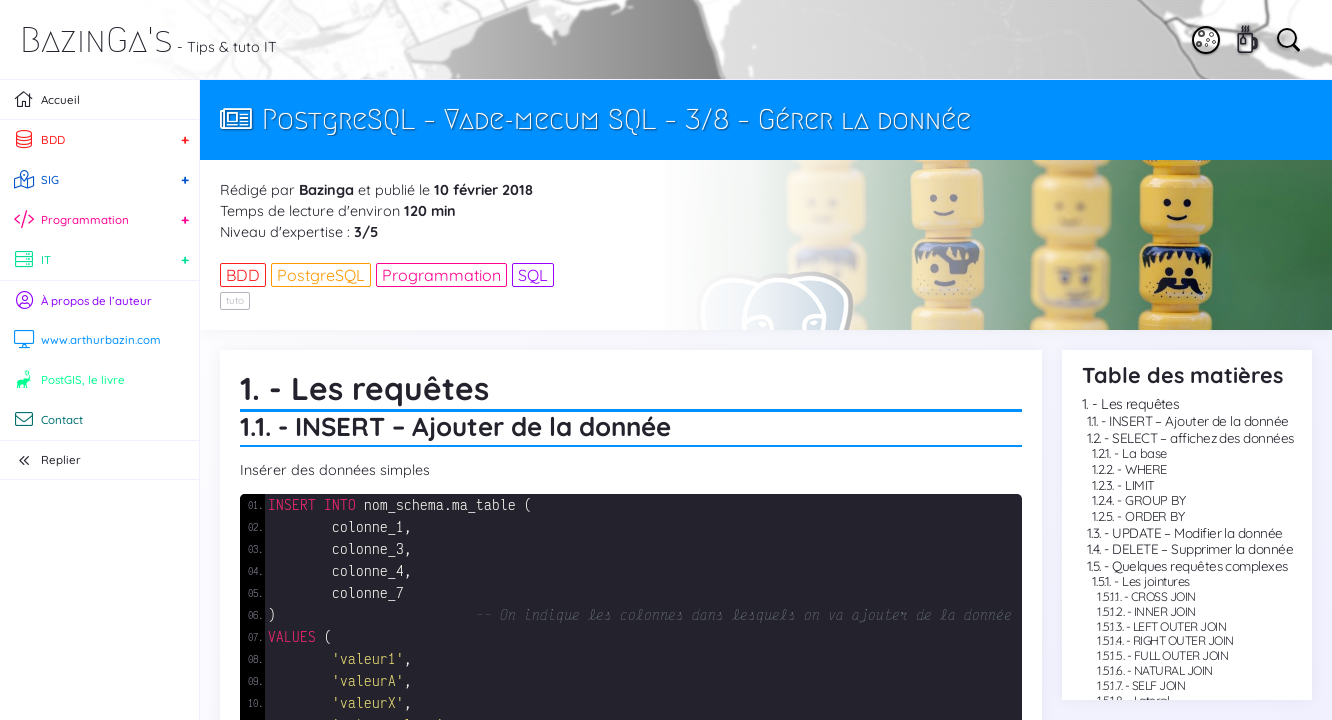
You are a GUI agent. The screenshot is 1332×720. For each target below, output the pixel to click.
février (477, 190)
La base (1144, 453)
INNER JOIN (1165, 611)
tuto (235, 300)
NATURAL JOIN (1173, 670)
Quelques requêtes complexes (1199, 565)
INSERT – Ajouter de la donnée (1198, 420)
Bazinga (326, 190)
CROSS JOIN (1163, 596)
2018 (517, 190)
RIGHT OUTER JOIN (1183, 640)
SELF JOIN (1159, 685)
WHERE (1145, 469)
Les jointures (1155, 581)
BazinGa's (96, 39)
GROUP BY (1155, 500)
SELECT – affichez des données (1202, 437)
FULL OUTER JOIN (1181, 655)
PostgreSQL (321, 275)
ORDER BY (1154, 516)
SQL (533, 275)
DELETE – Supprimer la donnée (1202, 548)
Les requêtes (1140, 404)
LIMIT (1139, 485)
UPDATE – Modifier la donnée (1197, 532)
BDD (243, 275)
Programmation (441, 275)
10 (443, 190)
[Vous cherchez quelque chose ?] (1287, 38)
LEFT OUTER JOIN (1180, 626)
